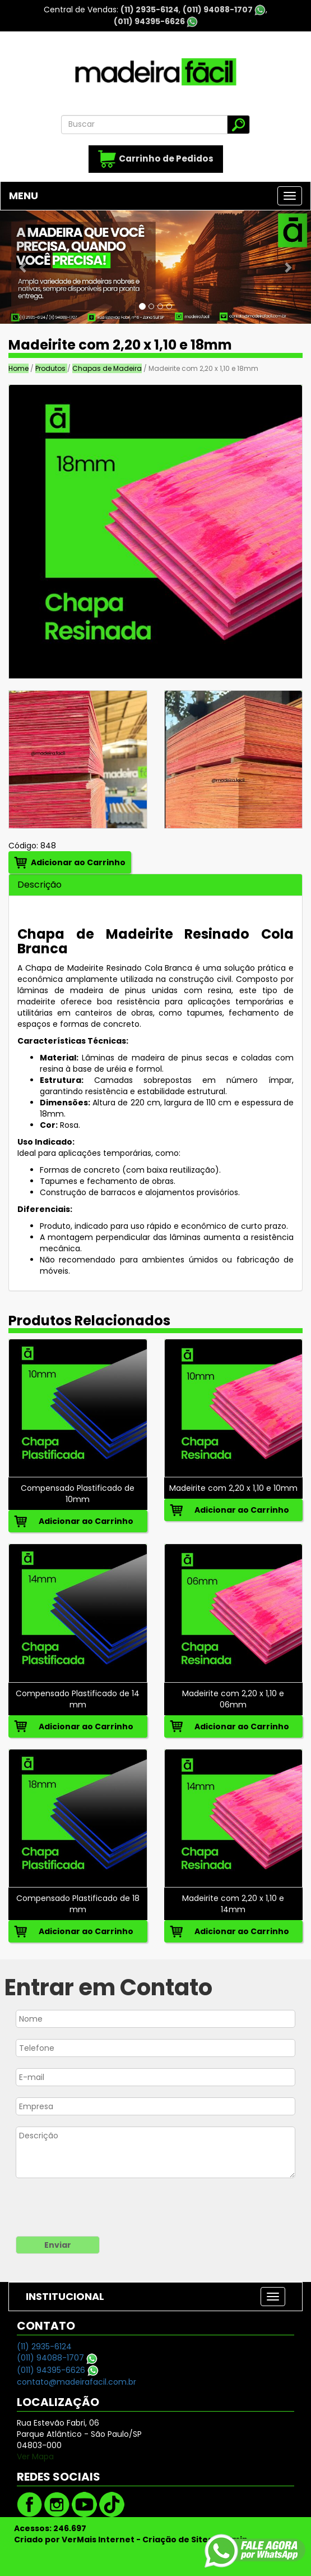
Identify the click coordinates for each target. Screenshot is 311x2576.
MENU (23, 196)
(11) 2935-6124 (149, 9)
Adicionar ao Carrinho (78, 862)
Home (18, 368)
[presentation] (85, 2208)
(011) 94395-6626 (156, 21)
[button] (23, 267)
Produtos (51, 368)
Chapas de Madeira (107, 368)
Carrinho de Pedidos (155, 159)
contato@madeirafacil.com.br (76, 2381)
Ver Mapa (35, 2456)
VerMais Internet (98, 2539)
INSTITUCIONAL (65, 2296)
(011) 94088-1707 (224, 9)
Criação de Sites (177, 2539)
